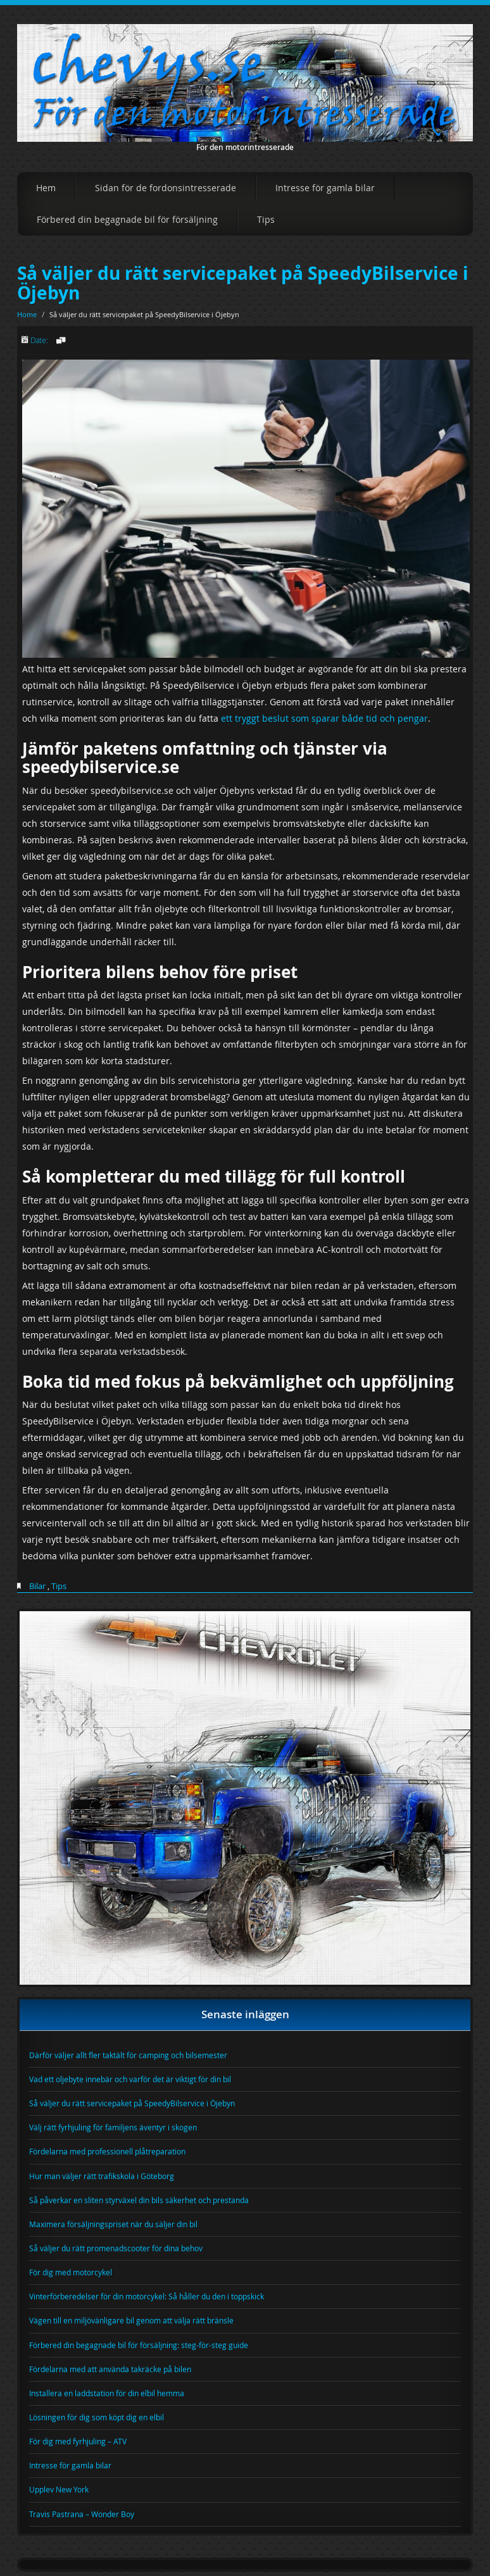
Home (27, 314)
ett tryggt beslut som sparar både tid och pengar (324, 718)
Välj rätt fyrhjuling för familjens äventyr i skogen (113, 2127)
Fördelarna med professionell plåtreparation (107, 2151)
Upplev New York (59, 2489)
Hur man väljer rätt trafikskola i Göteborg (101, 2176)
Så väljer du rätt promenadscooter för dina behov (116, 2248)
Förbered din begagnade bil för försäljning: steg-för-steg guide (138, 2345)
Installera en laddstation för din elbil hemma (106, 2393)
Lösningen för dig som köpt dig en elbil (96, 2417)
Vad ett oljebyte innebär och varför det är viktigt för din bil (130, 2079)
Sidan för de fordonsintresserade (165, 188)
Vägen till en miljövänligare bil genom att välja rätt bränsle (131, 2320)
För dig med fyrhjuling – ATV (78, 2441)
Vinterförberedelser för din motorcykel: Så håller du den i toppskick (146, 2296)
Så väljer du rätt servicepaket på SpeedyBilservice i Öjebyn (242, 283)
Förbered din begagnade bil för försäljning (127, 219)
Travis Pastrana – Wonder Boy (81, 2514)
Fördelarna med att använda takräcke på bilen (110, 2369)
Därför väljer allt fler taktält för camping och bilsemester (128, 2055)
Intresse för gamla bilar (325, 188)
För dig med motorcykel (70, 2272)
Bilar (37, 1586)
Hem (46, 188)
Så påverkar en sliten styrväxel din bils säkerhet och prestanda (139, 2200)
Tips (266, 219)
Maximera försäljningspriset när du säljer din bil (113, 2224)
